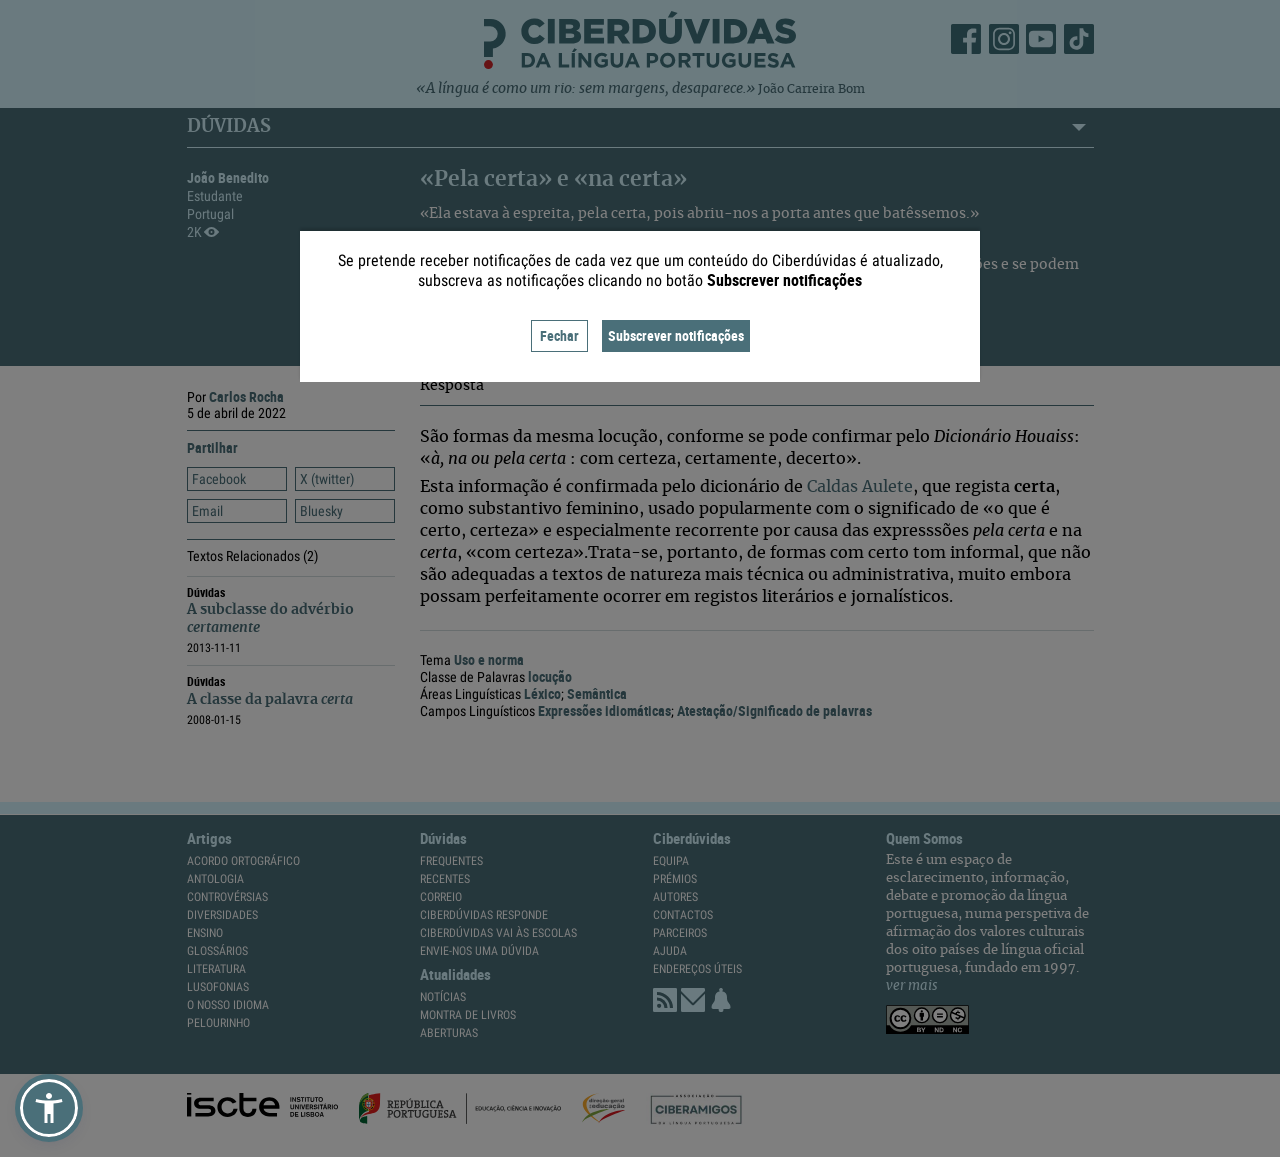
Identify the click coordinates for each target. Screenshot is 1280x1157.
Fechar (559, 335)
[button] (49, 1108)
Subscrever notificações (676, 335)
